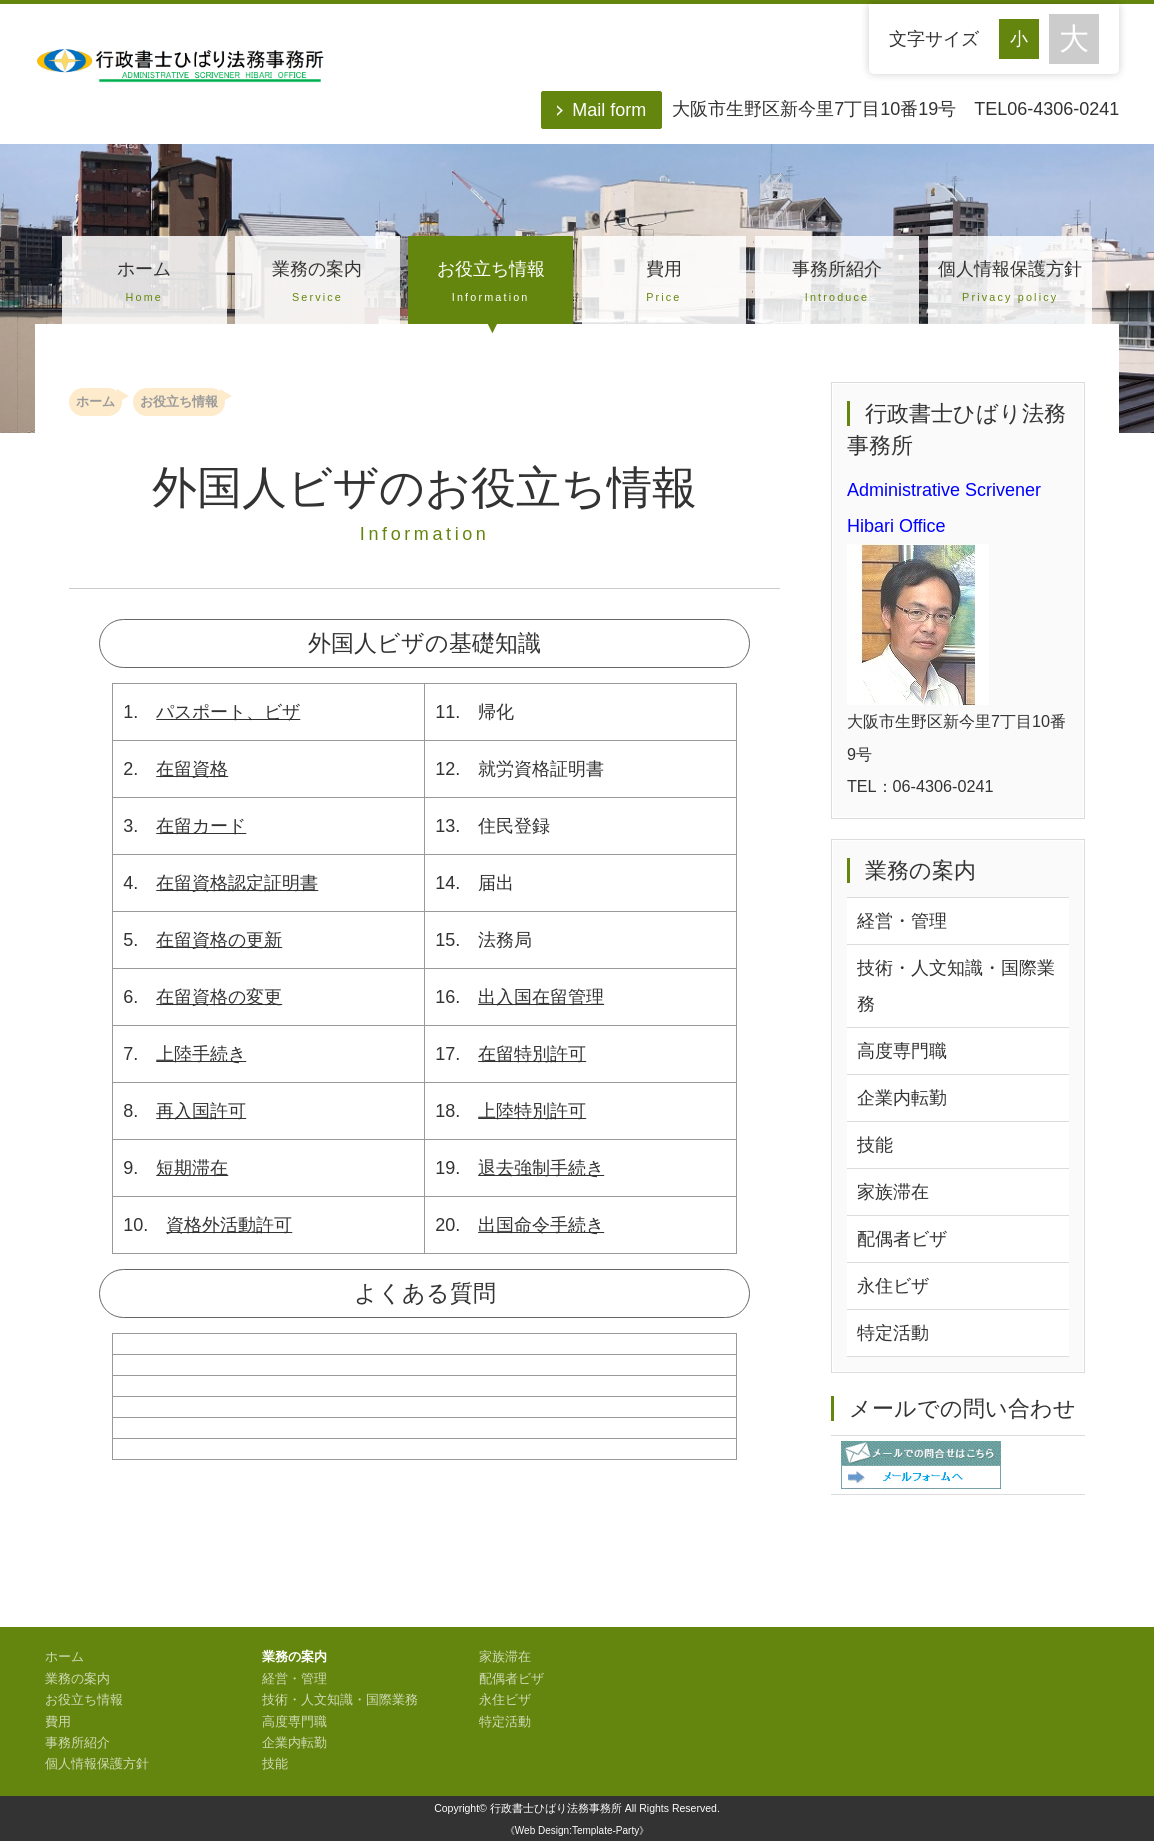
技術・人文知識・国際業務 (956, 986)
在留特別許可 (532, 1054)
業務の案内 (317, 284)
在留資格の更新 (219, 940)
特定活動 (893, 1333)
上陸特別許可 (532, 1111)
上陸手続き (201, 1054)
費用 (664, 284)
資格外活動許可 (229, 1225)
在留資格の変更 (219, 997)
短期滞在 (192, 1168)
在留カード (201, 826)
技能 (875, 1145)
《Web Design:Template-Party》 (577, 1830)
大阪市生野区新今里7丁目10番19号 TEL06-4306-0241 (895, 109)
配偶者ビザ (902, 1239)
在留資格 (192, 769)
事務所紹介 (837, 284)
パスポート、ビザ (228, 712)
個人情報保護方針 (1010, 284)
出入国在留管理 (541, 997)
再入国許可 (201, 1111)
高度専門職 (902, 1051)
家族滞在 (893, 1192)
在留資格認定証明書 (237, 883)
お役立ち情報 (490, 284)
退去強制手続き (541, 1168)
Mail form (609, 110)
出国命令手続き (541, 1225)
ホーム (144, 284)
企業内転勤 (902, 1098)
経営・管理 (902, 921)
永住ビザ (893, 1286)
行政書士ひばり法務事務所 (556, 1808)
